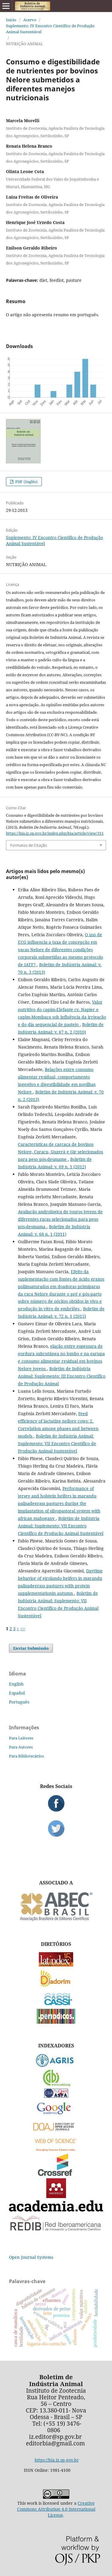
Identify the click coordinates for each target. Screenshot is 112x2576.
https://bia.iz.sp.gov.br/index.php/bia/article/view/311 (55, 833)
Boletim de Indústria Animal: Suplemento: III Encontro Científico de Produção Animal (61, 1376)
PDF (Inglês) (26, 481)
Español (17, 1693)
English (16, 1684)
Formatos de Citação (28, 845)
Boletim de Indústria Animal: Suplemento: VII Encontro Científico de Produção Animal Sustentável (57, 1443)
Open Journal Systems (31, 2257)
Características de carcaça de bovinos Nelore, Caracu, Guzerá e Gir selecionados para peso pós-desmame (60, 1151)
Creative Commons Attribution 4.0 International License (56, 2509)
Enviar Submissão (31, 1648)
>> (22, 1628)
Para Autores (21, 1747)
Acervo (29, 19)
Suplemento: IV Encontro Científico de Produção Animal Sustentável (50, 28)
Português (19, 1702)
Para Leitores (21, 1738)
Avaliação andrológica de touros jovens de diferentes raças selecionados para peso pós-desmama (60, 1219)
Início (11, 19)
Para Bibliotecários (26, 1756)
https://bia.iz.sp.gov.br (57, 2460)
